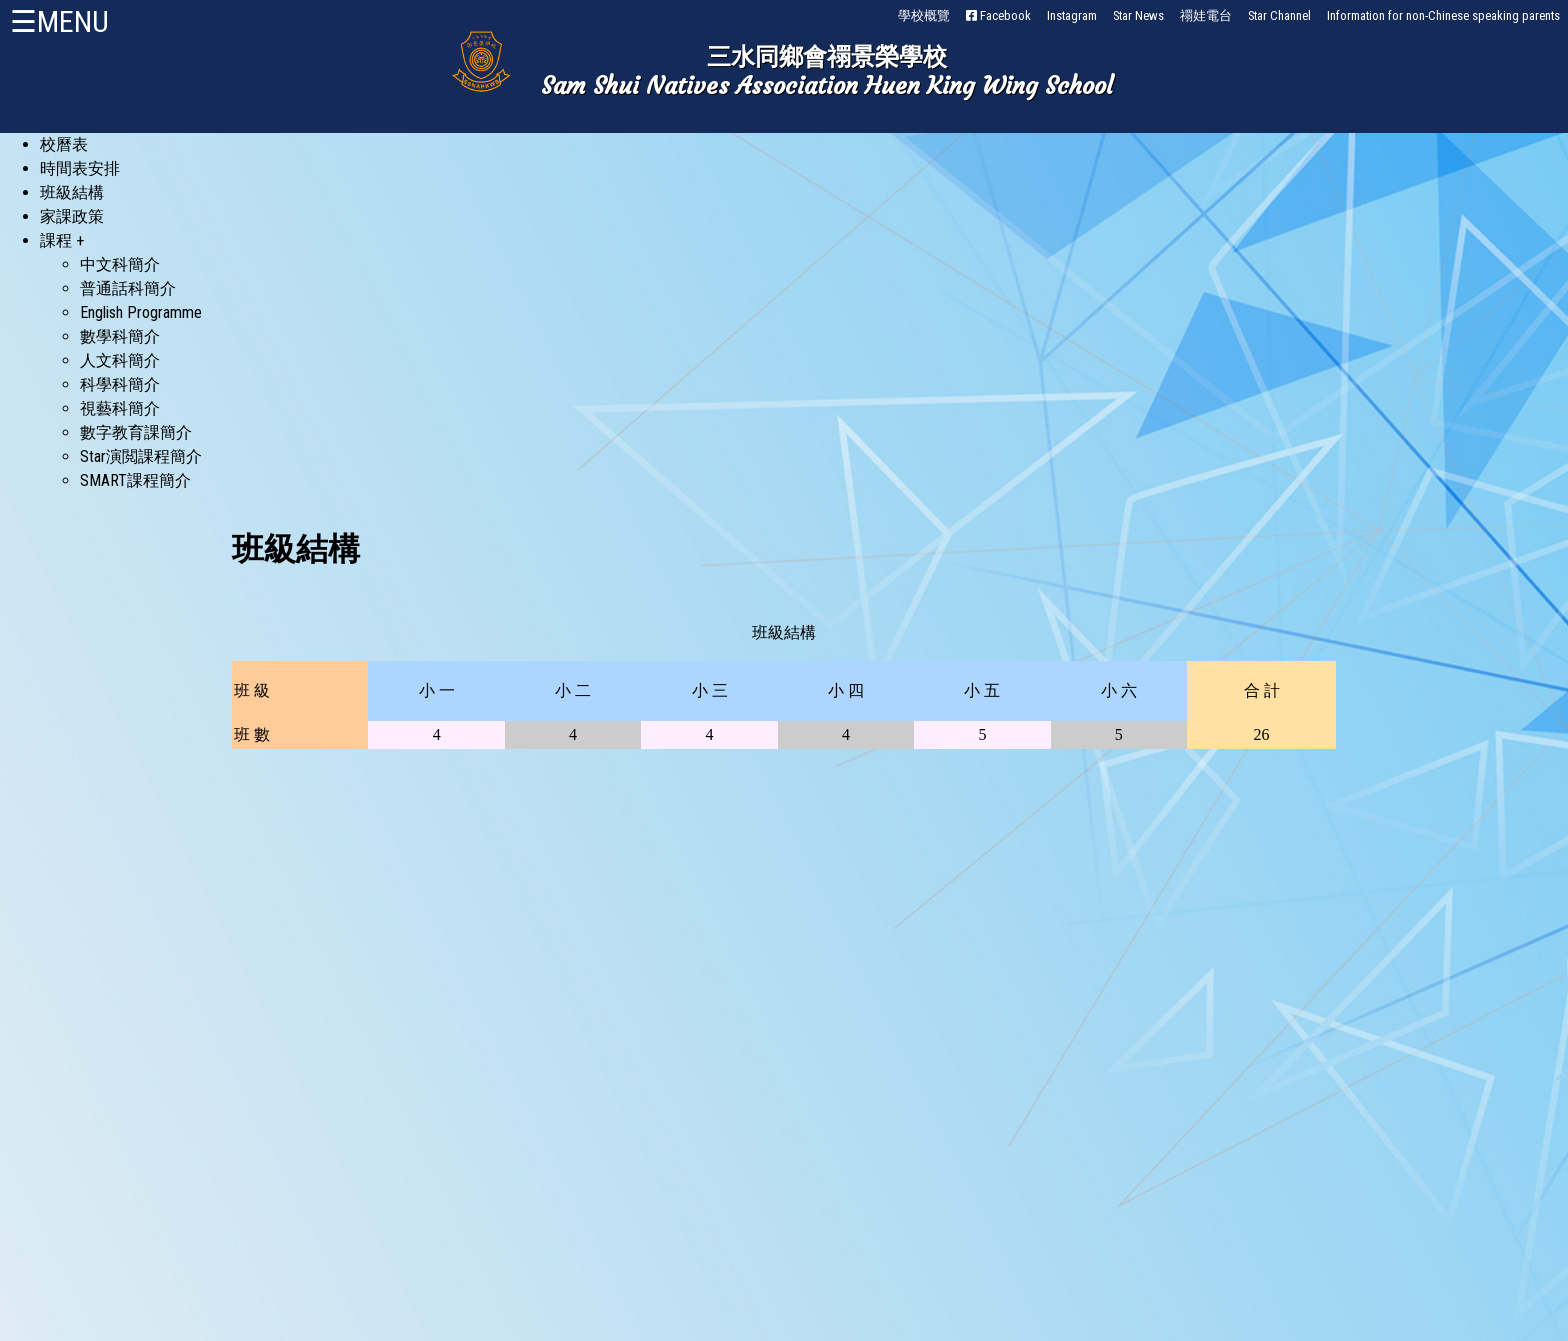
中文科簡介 (120, 264)
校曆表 (64, 144)
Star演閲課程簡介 (141, 456)
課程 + (62, 240)
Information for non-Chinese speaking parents (1443, 15)
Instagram (1072, 15)
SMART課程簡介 (135, 480)
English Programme (141, 312)
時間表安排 (80, 168)
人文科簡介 (120, 360)
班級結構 (72, 192)
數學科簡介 (120, 336)
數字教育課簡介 (136, 432)
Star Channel (1279, 15)
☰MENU (59, 21)
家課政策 (72, 216)
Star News (1138, 15)
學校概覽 (924, 15)
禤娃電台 (1206, 15)
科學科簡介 (120, 384)
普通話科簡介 (128, 288)
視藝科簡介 (120, 408)
